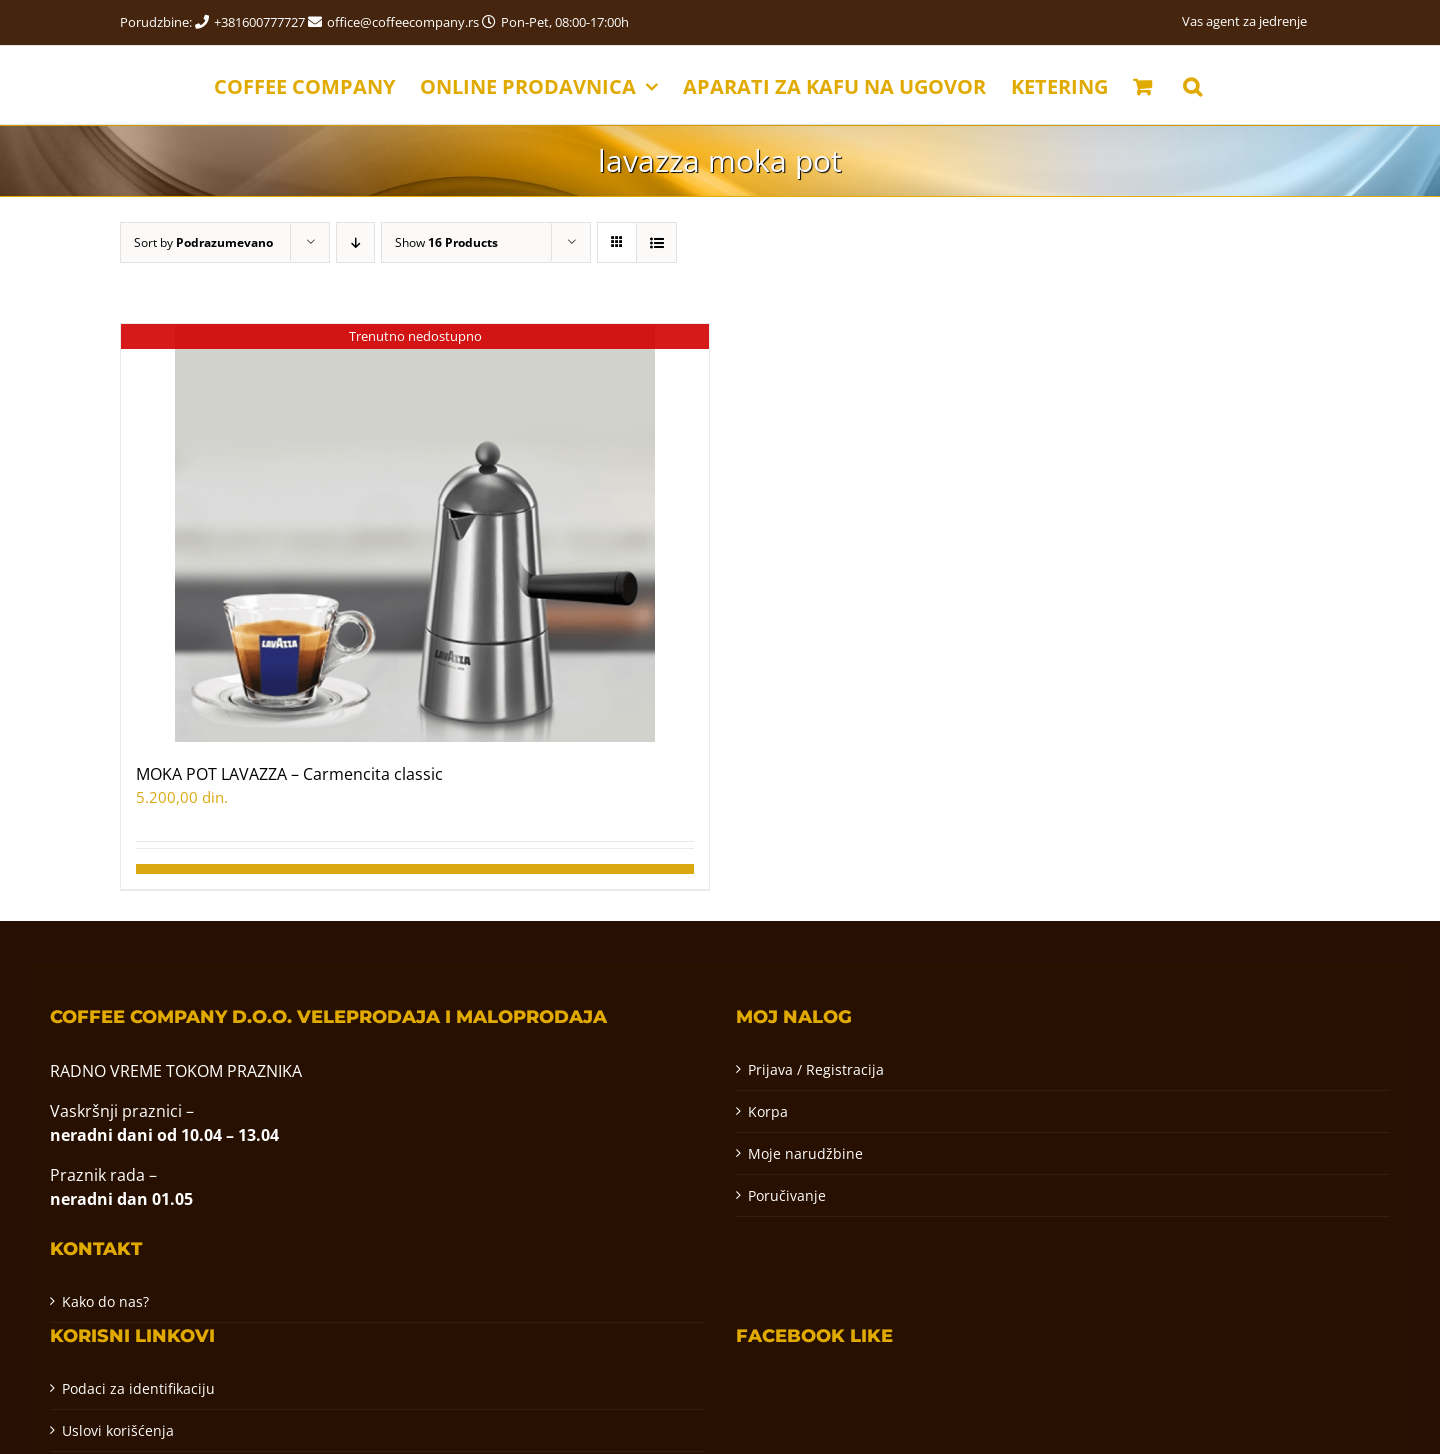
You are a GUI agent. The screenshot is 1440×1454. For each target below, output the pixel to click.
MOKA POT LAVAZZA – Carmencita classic (289, 774)
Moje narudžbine (805, 1153)
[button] (1192, 85)
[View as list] (656, 242)
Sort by (203, 242)
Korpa (768, 1111)
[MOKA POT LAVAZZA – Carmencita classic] (415, 533)
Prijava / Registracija (816, 1069)
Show (446, 242)
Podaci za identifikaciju (138, 1388)
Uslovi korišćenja (118, 1430)
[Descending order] (355, 242)
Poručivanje (787, 1195)
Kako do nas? (105, 1301)
